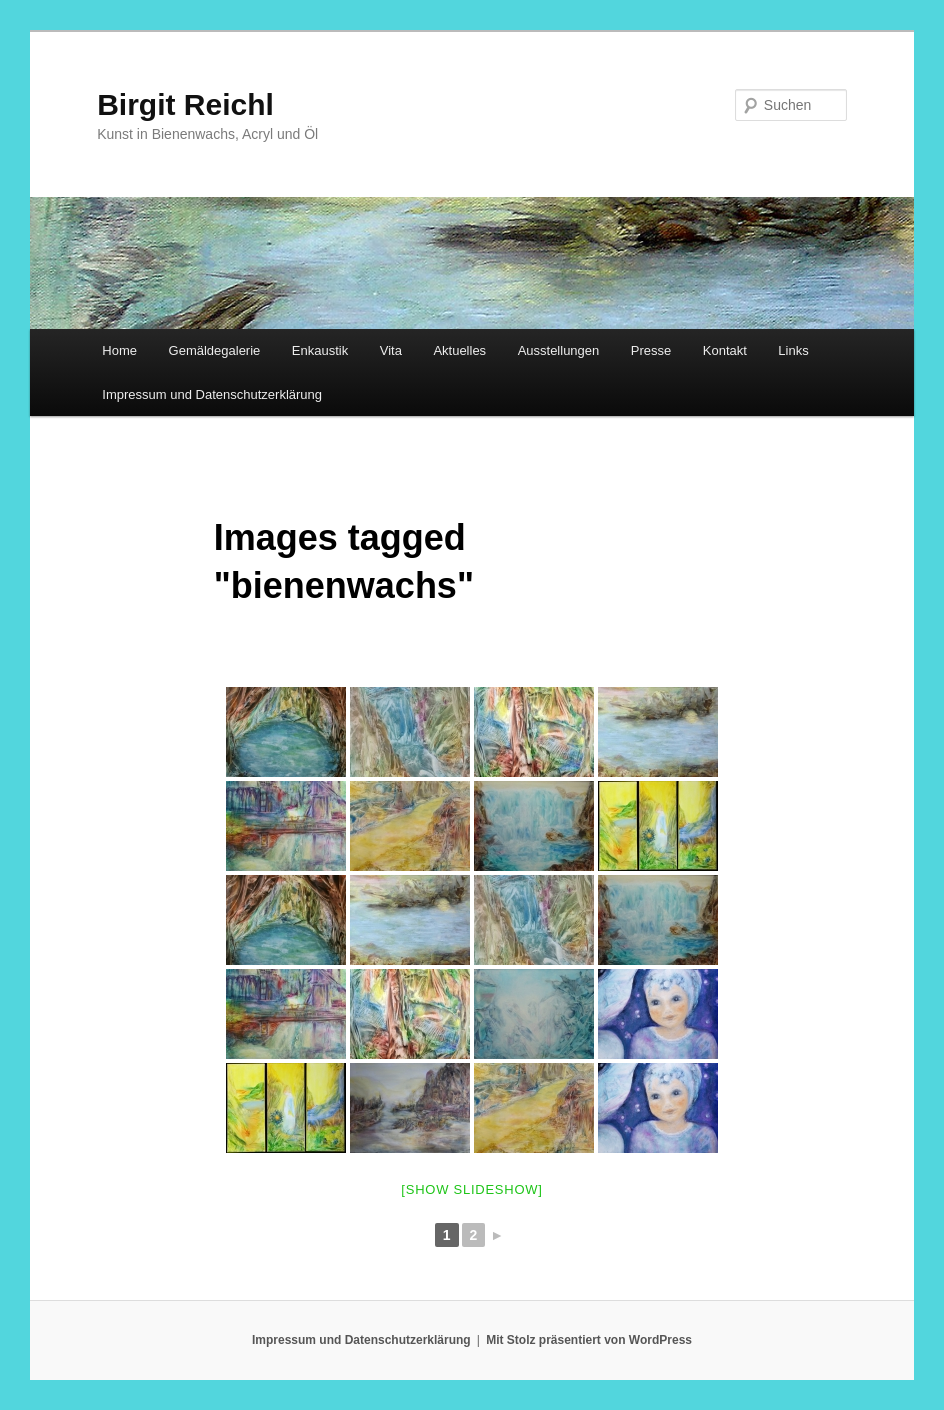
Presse (651, 350)
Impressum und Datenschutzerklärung (212, 394)
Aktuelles (459, 350)
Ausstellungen (559, 350)
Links (793, 350)
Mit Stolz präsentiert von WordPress (589, 1340)
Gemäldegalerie (215, 350)
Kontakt (725, 350)
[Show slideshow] (471, 1189)
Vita (391, 350)
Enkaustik (320, 350)
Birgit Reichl (185, 104)
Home (119, 350)
